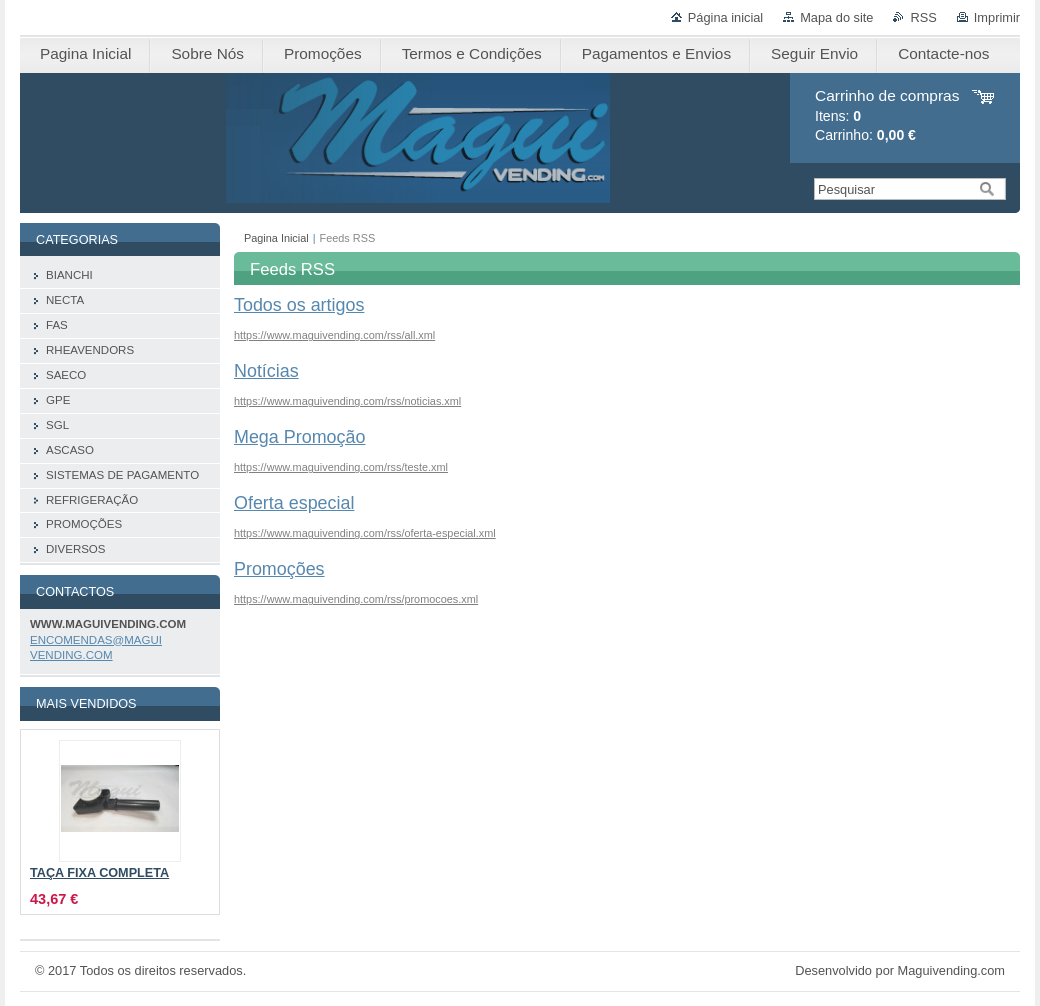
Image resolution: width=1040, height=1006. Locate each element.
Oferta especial (294, 503)
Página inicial (725, 17)
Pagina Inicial (276, 238)
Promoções (279, 569)
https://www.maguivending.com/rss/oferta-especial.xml (365, 533)
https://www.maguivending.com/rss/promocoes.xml (356, 599)
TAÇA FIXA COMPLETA (99, 873)
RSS (923, 17)
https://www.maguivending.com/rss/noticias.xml (347, 401)
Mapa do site (836, 17)
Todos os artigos (299, 305)
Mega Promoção (299, 437)
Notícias (266, 371)
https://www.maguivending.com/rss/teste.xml (341, 467)
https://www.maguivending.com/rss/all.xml (334, 335)
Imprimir (997, 17)
